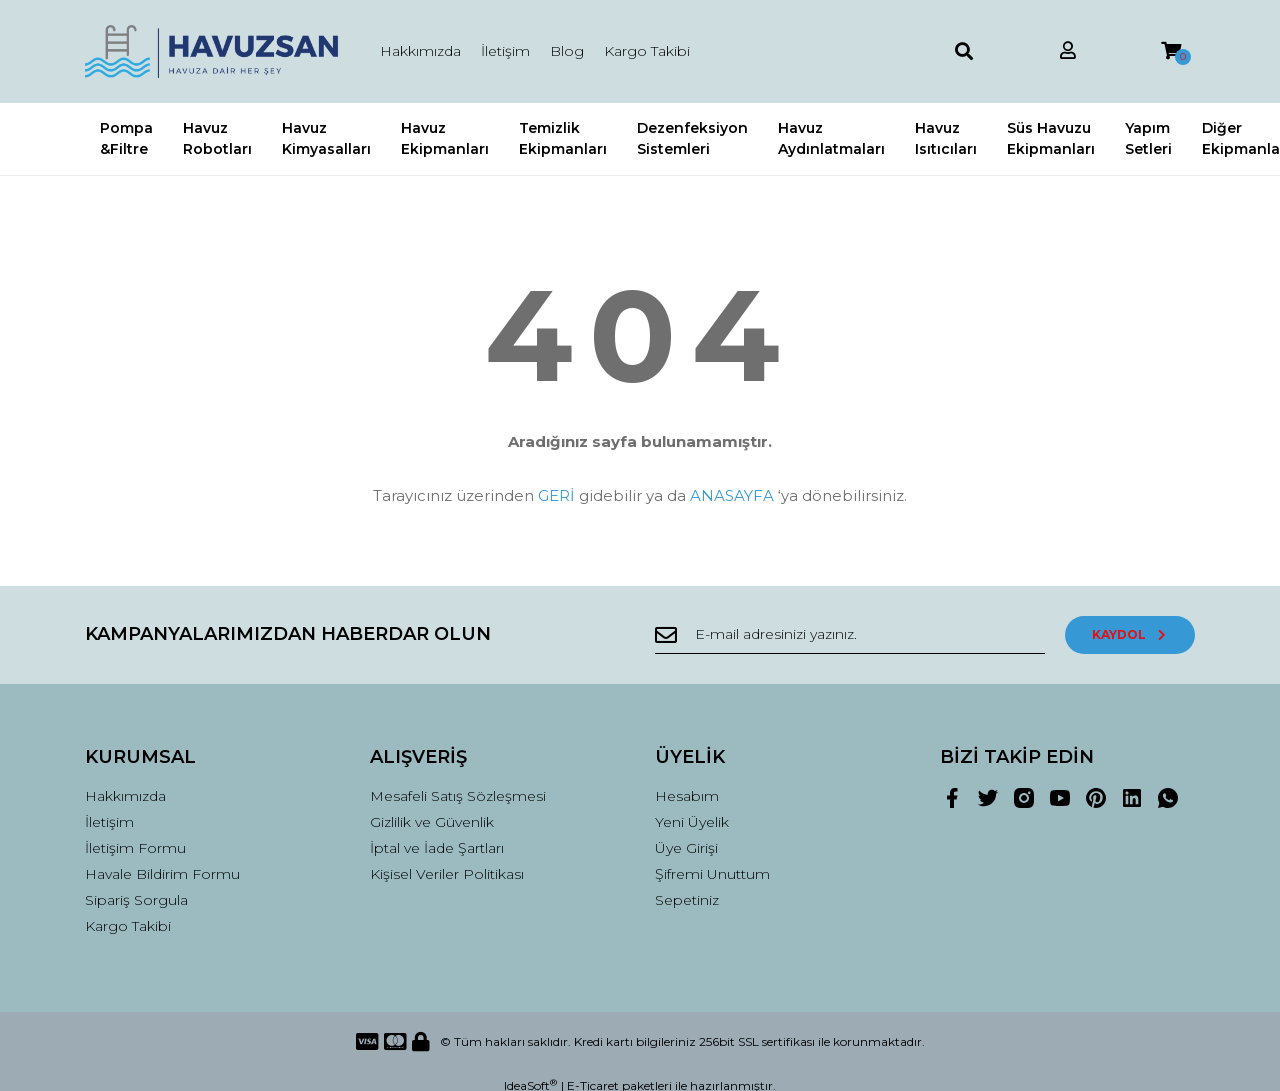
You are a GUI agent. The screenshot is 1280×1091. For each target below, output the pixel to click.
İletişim (505, 51)
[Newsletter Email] (850, 635)
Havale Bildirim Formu (162, 874)
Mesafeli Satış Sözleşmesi (458, 796)
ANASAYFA (732, 495)
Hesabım (687, 796)
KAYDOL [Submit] (1130, 634)
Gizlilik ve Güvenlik (432, 822)
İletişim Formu (135, 848)
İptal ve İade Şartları (437, 848)
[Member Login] (1068, 51)
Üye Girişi (686, 848)
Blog (567, 51)
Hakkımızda (420, 51)
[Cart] (1171, 51)
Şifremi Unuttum (712, 874)
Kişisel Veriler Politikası (447, 874)
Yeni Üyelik (692, 822)
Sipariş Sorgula (136, 900)
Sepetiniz (687, 900)
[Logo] (212, 51)
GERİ (556, 495)
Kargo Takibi (647, 51)
